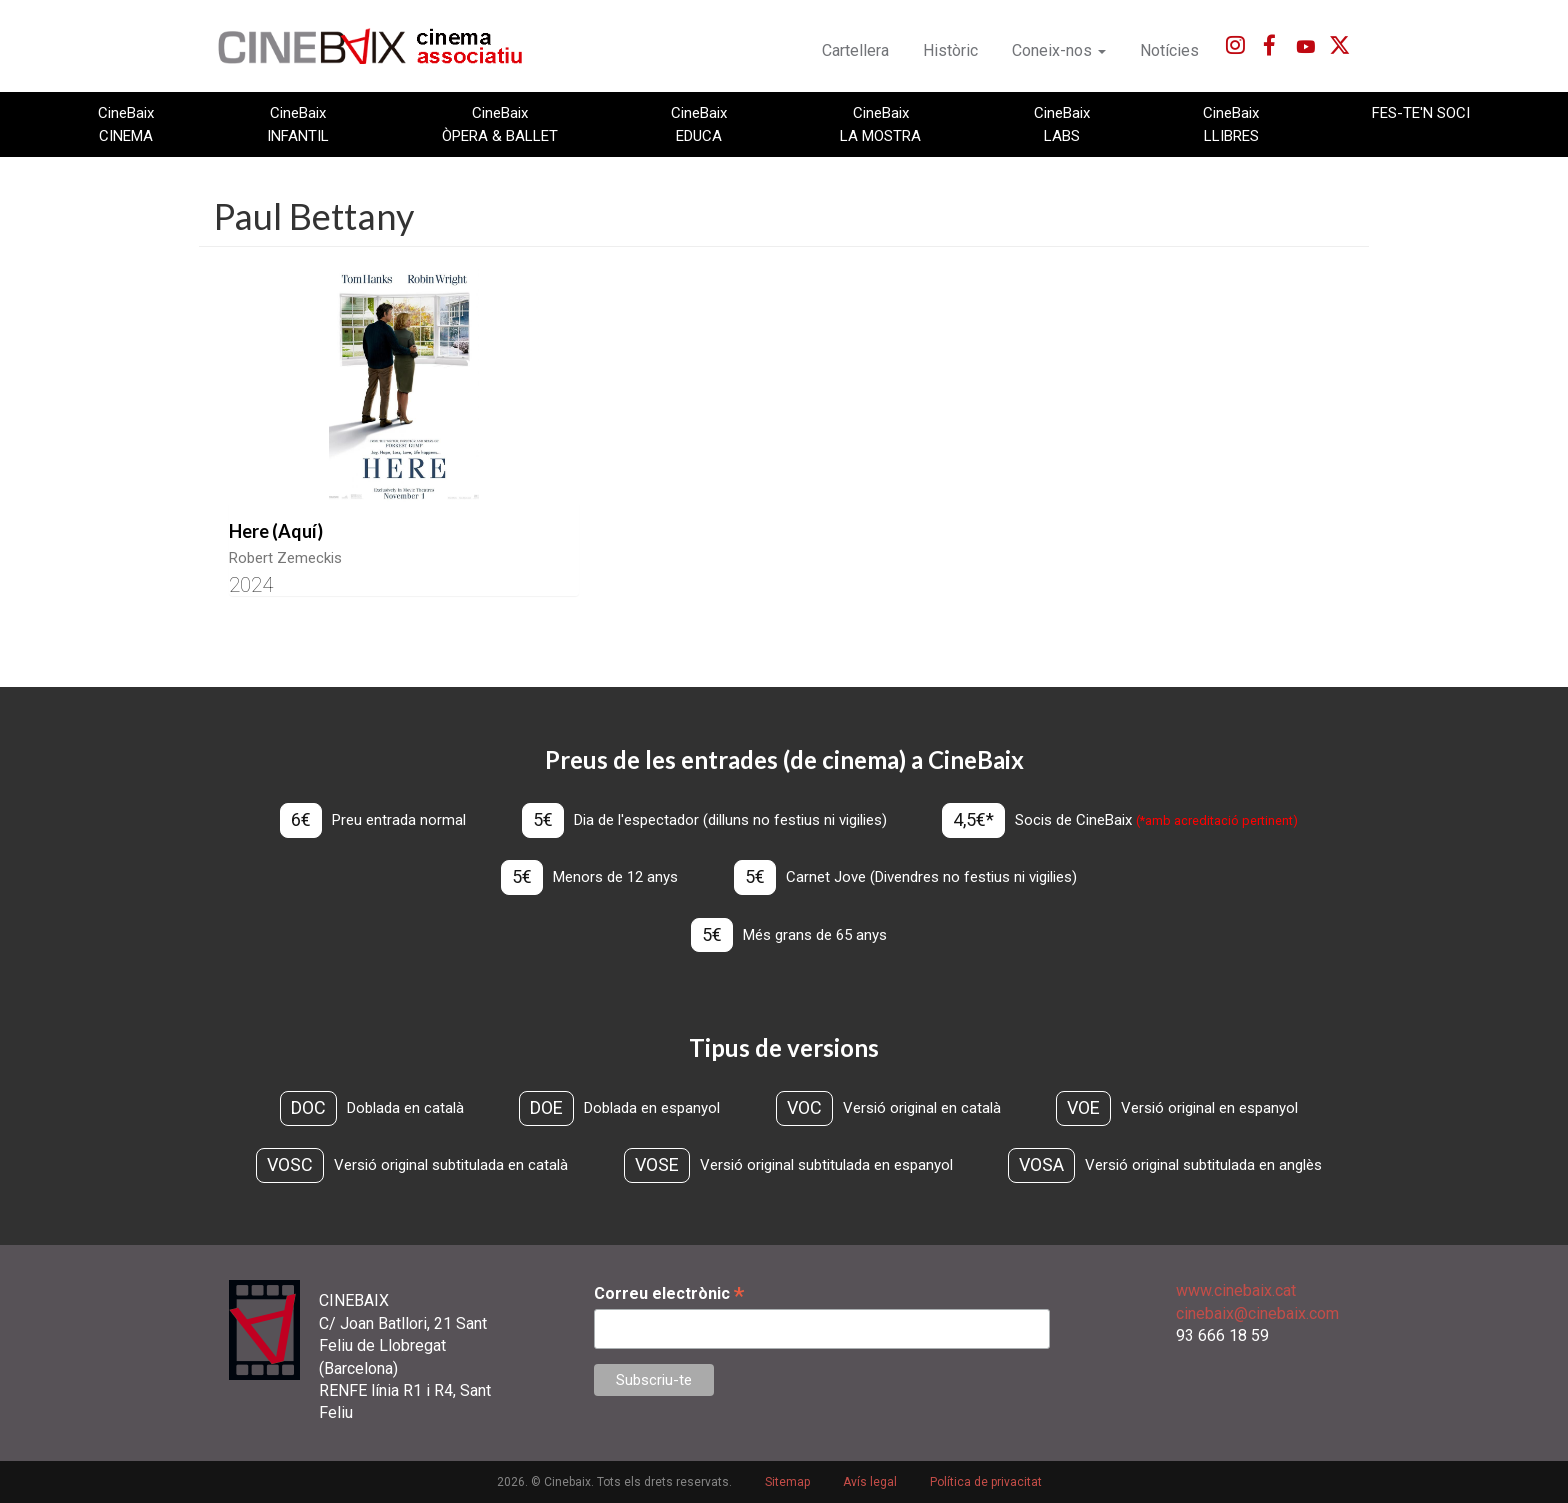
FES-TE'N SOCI (1421, 113)
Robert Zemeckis (285, 558)
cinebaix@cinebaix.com (1257, 1313)
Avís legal (870, 1482)
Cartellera (855, 50)
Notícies (1169, 50)
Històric (950, 50)
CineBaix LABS (1062, 124)
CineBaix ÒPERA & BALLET (500, 124)
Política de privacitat (986, 1482)
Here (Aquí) (276, 531)
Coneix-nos (1059, 50)
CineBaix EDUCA (699, 124)
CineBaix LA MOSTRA (880, 124)
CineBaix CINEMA (126, 124)
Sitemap (787, 1482)
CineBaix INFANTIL (298, 124)
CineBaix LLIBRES (1231, 124)
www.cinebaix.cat (1236, 1290)
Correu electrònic (669, 1293)
